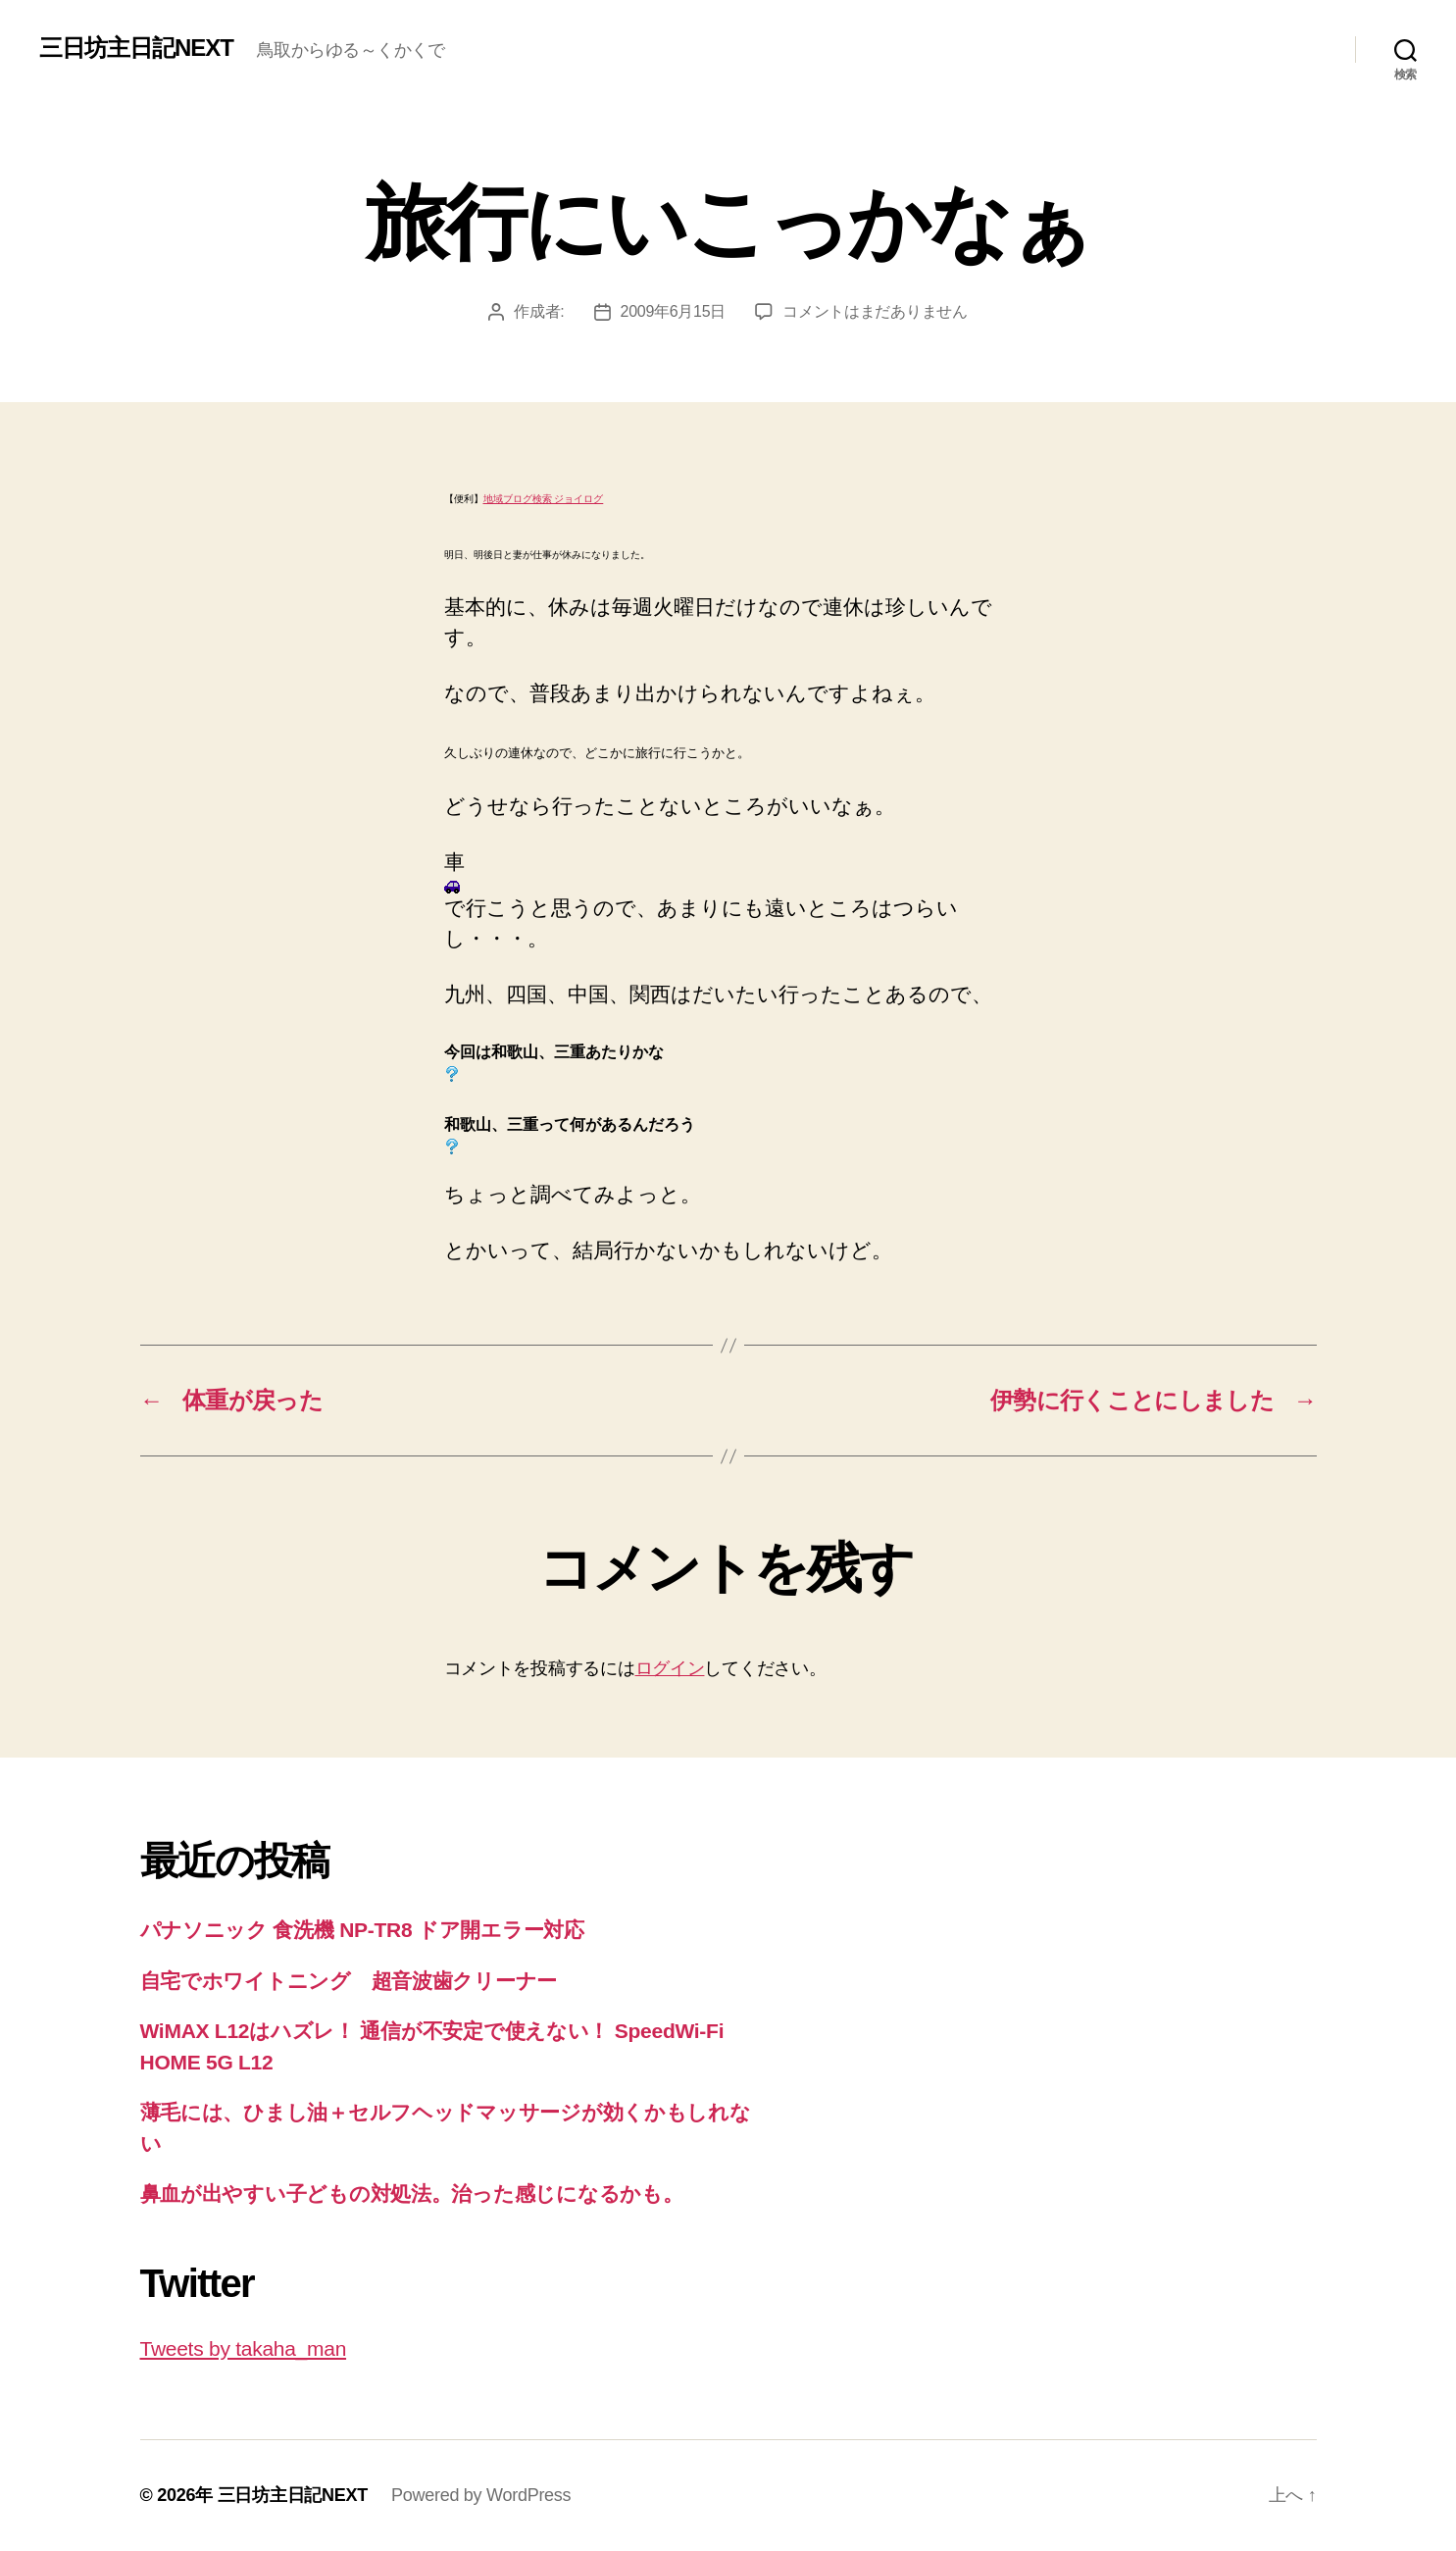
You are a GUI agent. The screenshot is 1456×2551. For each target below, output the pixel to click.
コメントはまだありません (875, 311)
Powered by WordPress (481, 2495)
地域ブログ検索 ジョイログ (543, 498)
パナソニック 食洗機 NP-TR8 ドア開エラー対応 (362, 1929)
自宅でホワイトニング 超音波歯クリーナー (349, 1980)
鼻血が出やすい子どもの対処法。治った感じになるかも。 (411, 2193)
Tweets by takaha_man (243, 2348)
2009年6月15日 (674, 311)
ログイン (670, 1668)
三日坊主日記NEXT (136, 48)
